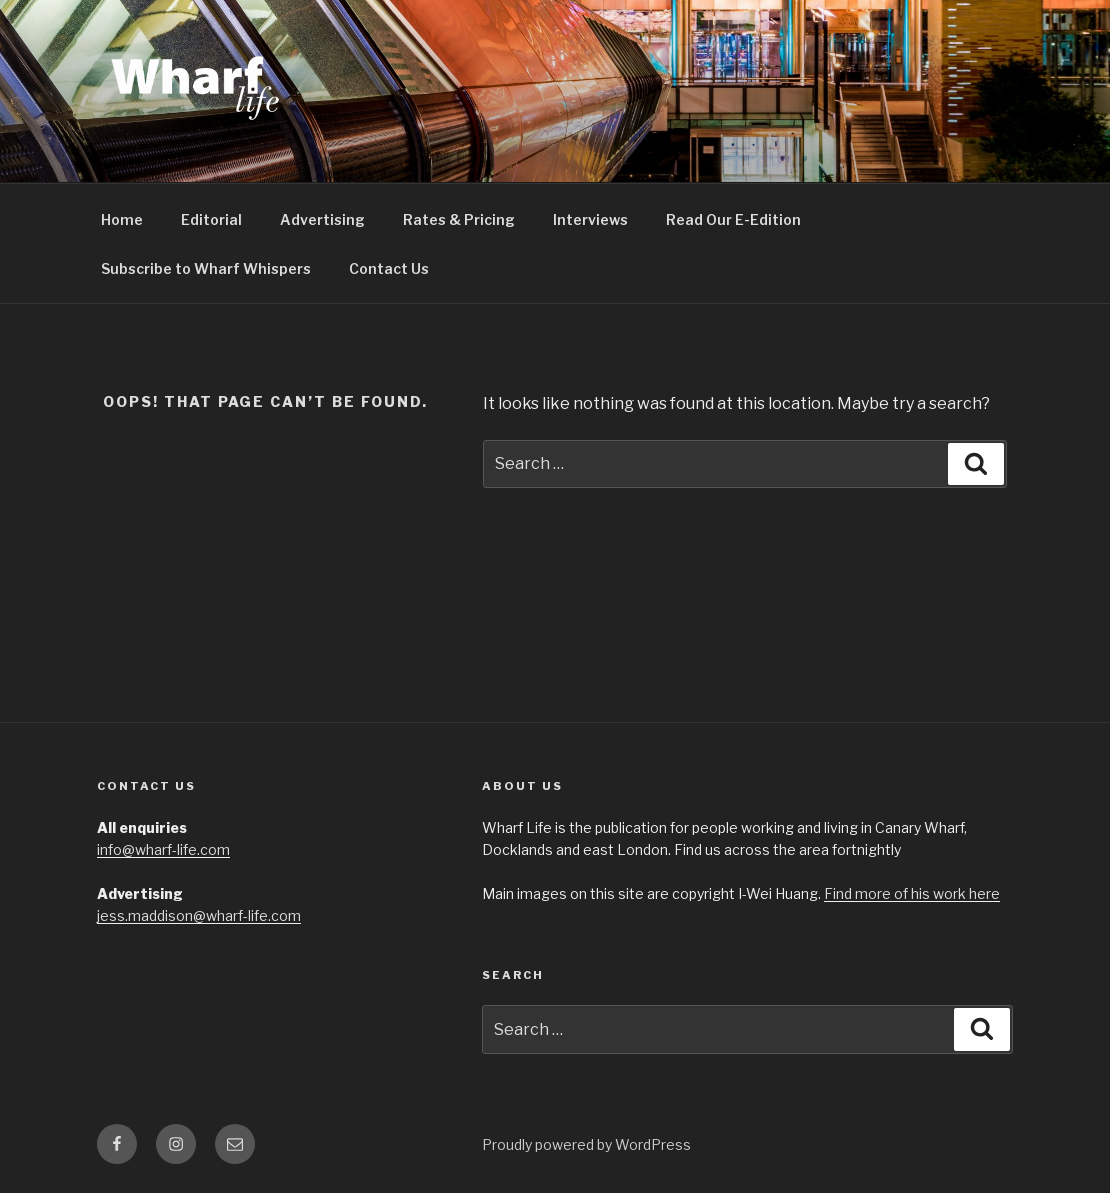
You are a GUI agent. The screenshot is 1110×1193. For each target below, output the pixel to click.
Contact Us (389, 268)
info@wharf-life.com (163, 849)
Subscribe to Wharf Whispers (206, 268)
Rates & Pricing (459, 219)
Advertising (322, 219)
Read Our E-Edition (733, 219)
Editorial (211, 219)
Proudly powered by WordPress (586, 1144)
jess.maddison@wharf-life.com (199, 915)
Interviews (590, 219)
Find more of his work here (912, 893)
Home (122, 219)
